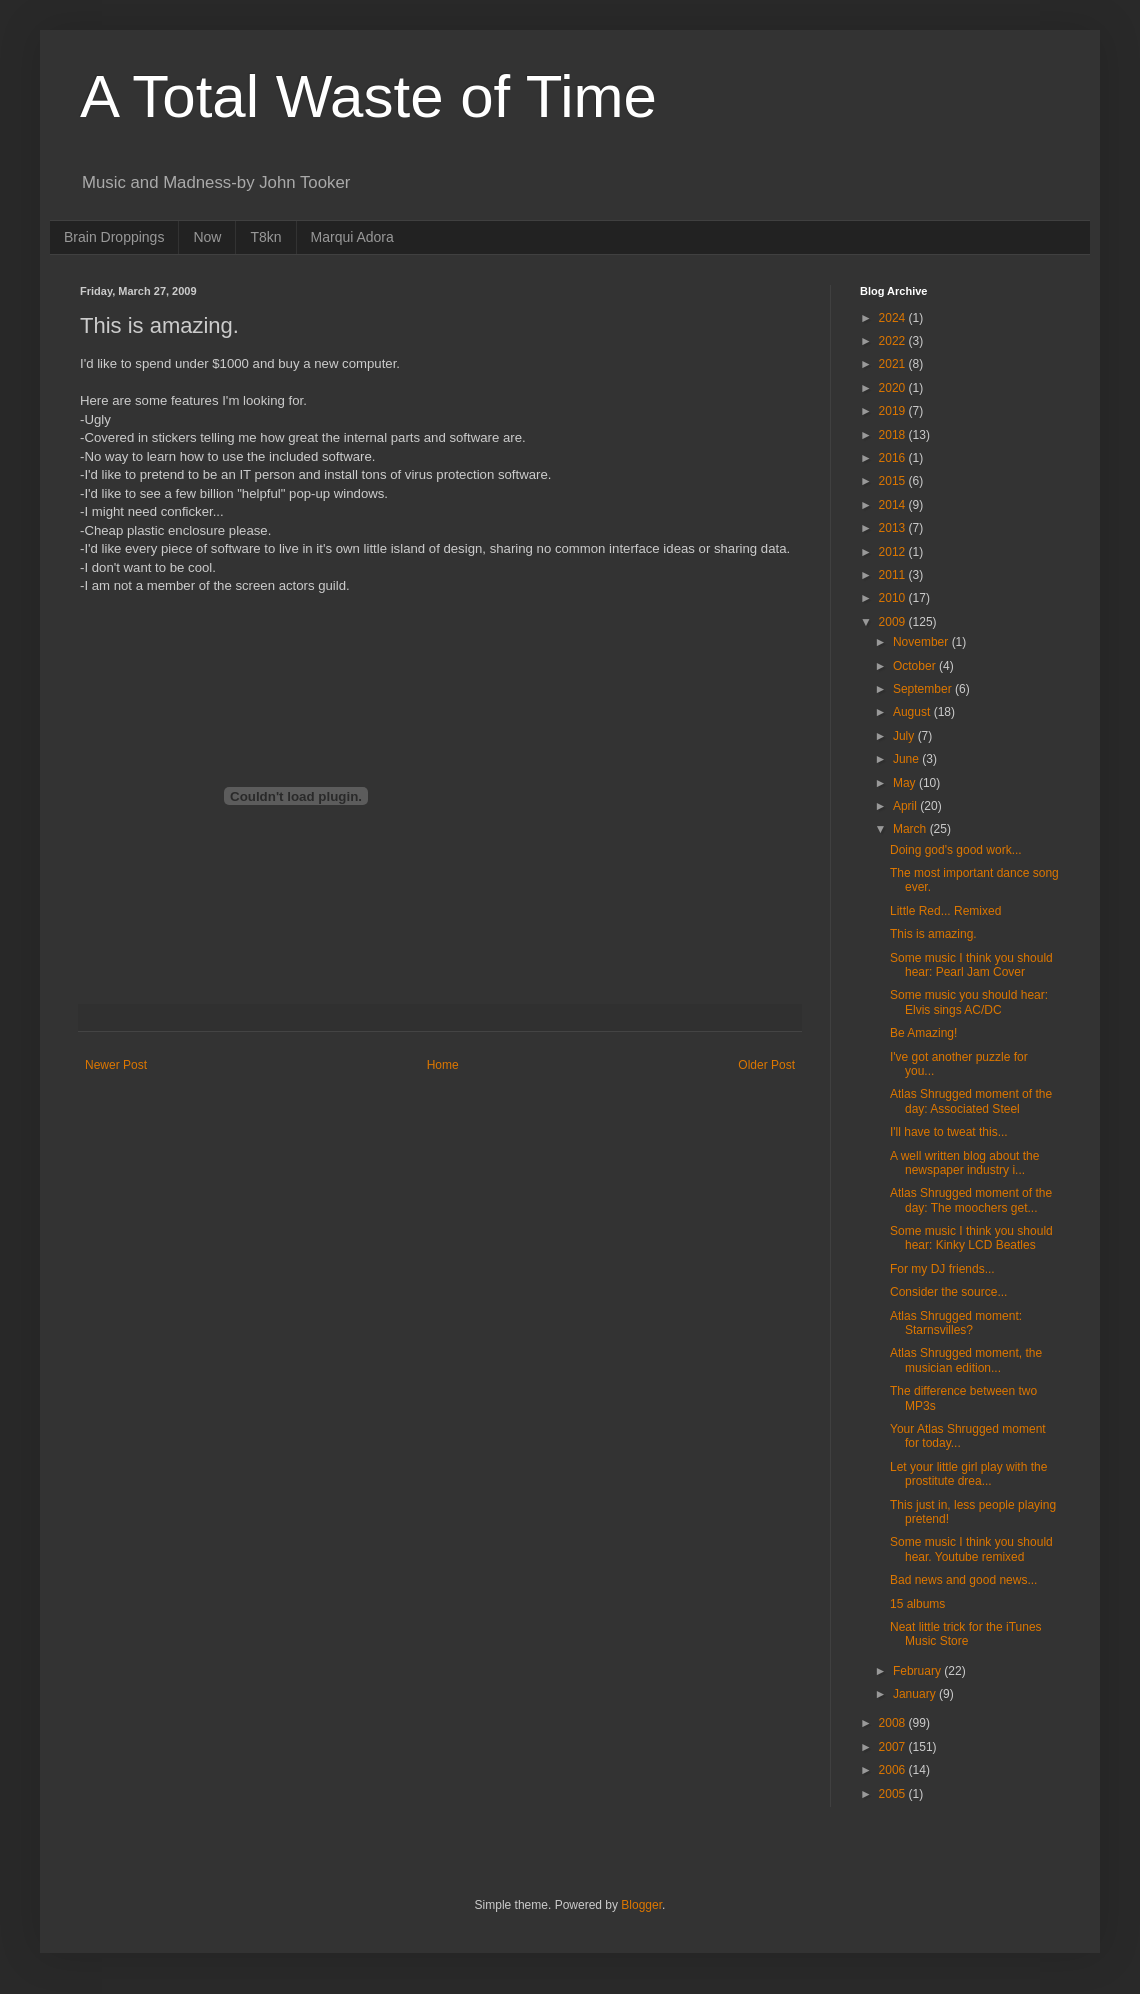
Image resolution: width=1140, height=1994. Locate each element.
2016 (894, 458)
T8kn (265, 237)
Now (207, 237)
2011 (894, 575)
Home (443, 1065)
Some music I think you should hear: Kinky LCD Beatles (971, 1238)
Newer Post (116, 1065)
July (905, 736)
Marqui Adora (352, 237)
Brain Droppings (114, 237)
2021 (894, 364)
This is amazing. (933, 934)
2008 (894, 1723)
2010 (894, 598)
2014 (894, 505)
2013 (894, 528)
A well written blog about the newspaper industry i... (964, 1163)
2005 (894, 1794)
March (911, 829)
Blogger (641, 1905)
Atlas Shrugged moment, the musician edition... (966, 1360)
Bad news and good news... (963, 1580)
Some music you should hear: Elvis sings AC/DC (969, 1002)
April (906, 806)
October (916, 666)
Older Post (766, 1065)
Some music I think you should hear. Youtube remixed (971, 1549)
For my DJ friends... (942, 1269)
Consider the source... (948, 1292)
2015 (894, 481)
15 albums (917, 1604)
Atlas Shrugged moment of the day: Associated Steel (971, 1101)
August (913, 712)
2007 (894, 1747)
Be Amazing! (923, 1033)
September (924, 689)
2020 (894, 388)
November (922, 642)
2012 (894, 552)
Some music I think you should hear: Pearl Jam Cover (971, 965)
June (907, 759)
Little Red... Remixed (945, 911)
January (916, 1694)
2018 (894, 435)
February (918, 1671)
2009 (894, 622)
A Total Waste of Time (368, 96)
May (906, 783)
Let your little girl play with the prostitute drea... (968, 1474)
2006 (894, 1770)
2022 (894, 341)
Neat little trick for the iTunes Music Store (966, 1634)
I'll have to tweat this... (949, 1132)
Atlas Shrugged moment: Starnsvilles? (956, 1323)
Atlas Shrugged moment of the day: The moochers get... (971, 1200)
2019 (894, 411)
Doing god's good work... (956, 850)
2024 (894, 318)
